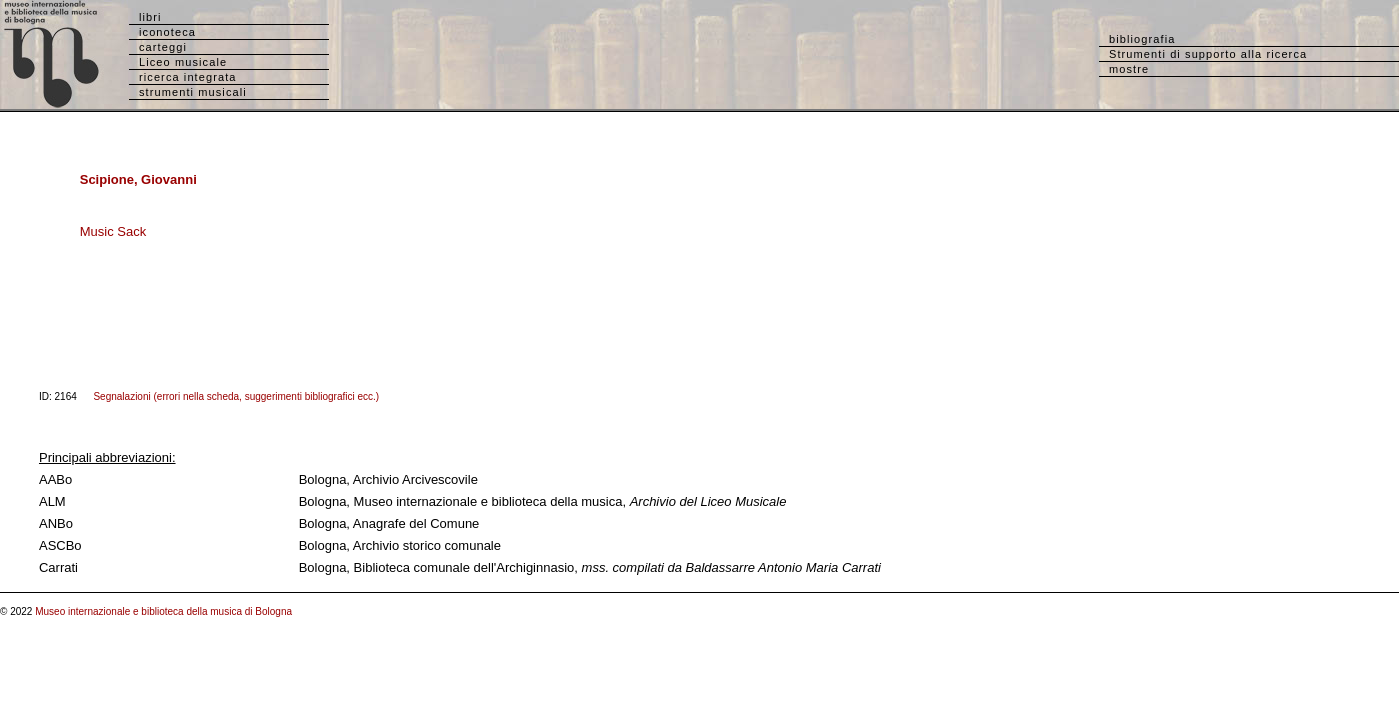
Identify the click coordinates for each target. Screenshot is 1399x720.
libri (150, 17)
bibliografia (1142, 39)
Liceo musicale (183, 62)
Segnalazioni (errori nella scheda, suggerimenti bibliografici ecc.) (236, 396)
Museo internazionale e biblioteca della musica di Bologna (163, 611)
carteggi (163, 47)
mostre (1129, 69)
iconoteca (167, 32)
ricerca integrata (188, 77)
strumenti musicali (193, 92)
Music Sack (113, 231)
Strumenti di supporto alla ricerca (1208, 54)
